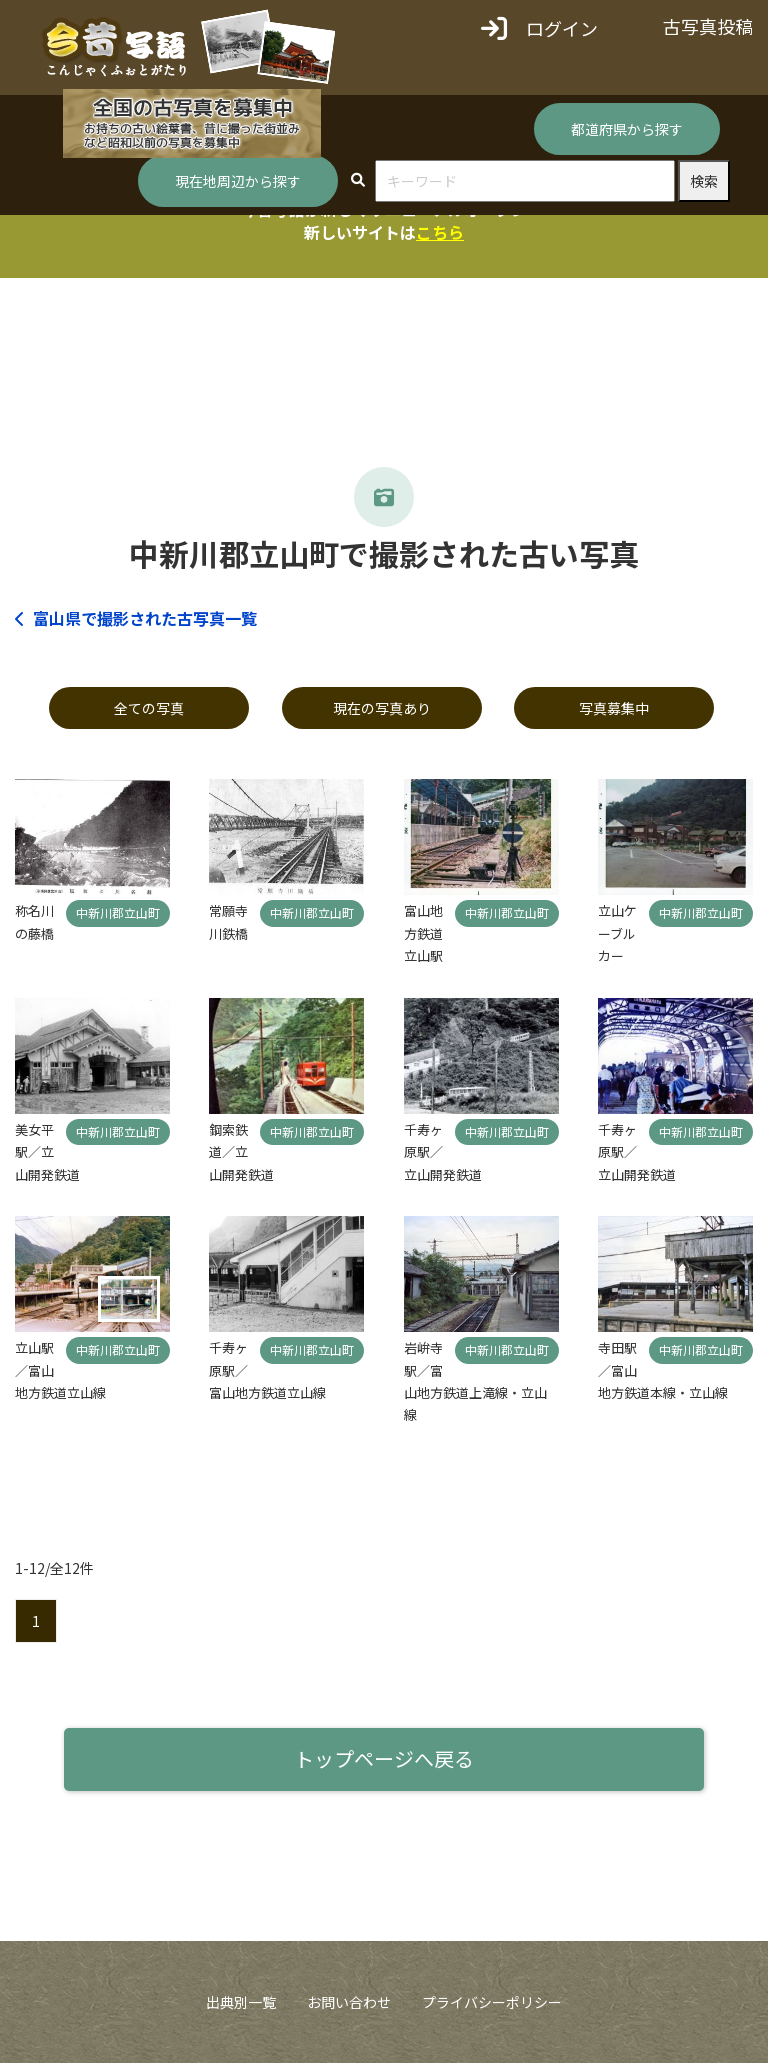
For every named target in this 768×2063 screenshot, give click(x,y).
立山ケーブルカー (617, 933)
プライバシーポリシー (492, 2002)
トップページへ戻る (384, 1758)
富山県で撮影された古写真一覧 (136, 618)
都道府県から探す (627, 129)
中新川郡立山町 (118, 912)
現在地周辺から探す (238, 181)
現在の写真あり (382, 708)
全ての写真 (149, 708)
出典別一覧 (241, 2002)
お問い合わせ (349, 2002)
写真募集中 (614, 708)
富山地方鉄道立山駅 (423, 933)
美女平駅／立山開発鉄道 (47, 1152)
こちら (440, 232)
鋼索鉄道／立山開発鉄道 (241, 1152)
